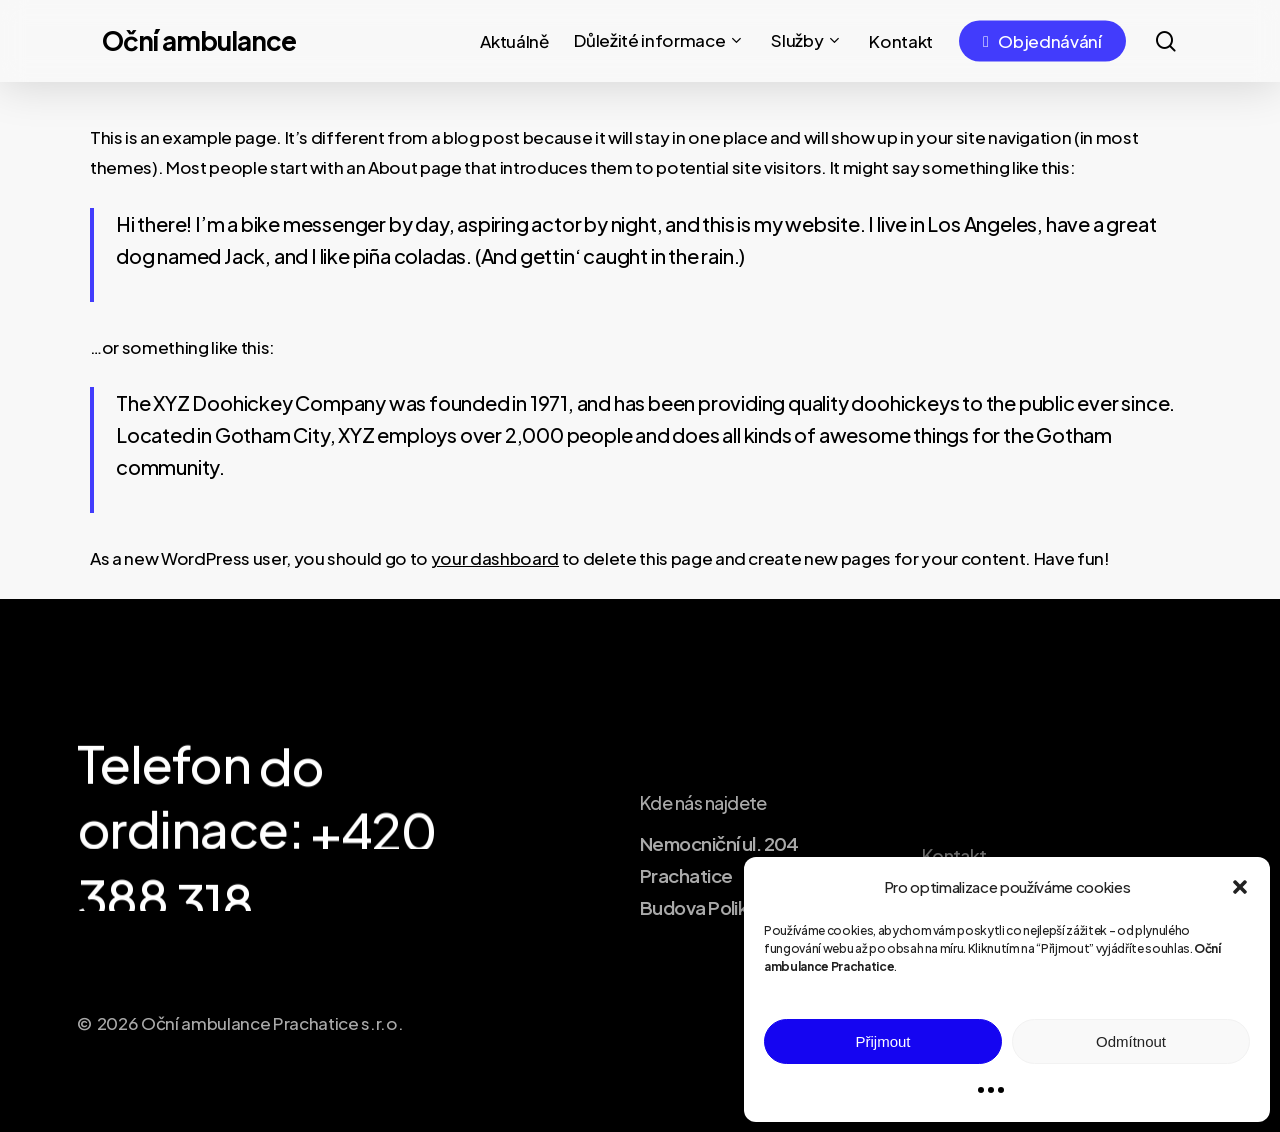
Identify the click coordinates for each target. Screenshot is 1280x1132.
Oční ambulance (198, 41)
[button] (1240, 887)
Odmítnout (1131, 1041)
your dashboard (495, 558)
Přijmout (882, 1041)
